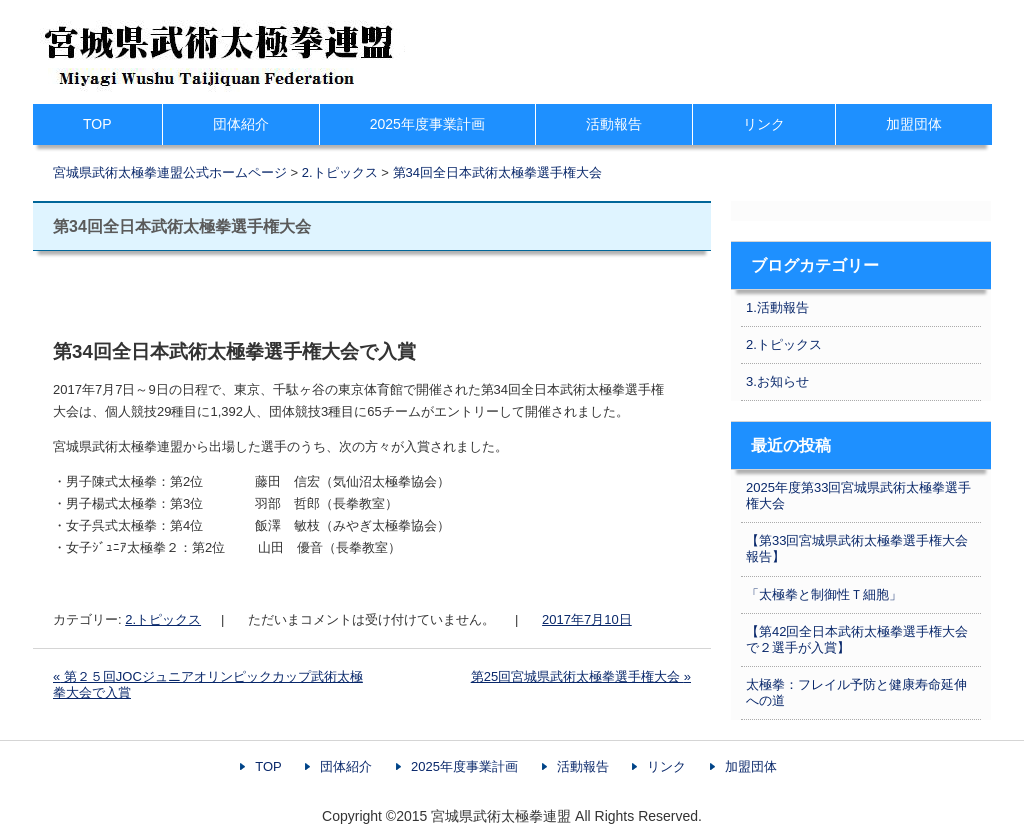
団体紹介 (241, 124)
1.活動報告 (777, 307)
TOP (97, 124)
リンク (764, 124)
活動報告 (614, 124)
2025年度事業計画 (427, 124)
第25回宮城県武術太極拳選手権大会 (581, 676)
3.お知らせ (777, 381)
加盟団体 (914, 124)
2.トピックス (163, 619)
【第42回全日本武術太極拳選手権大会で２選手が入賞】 (857, 639)
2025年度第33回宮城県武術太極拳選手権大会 (858, 495)
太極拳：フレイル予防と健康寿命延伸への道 (856, 692)
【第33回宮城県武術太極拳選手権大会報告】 (857, 548)
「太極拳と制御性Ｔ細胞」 (824, 594)
